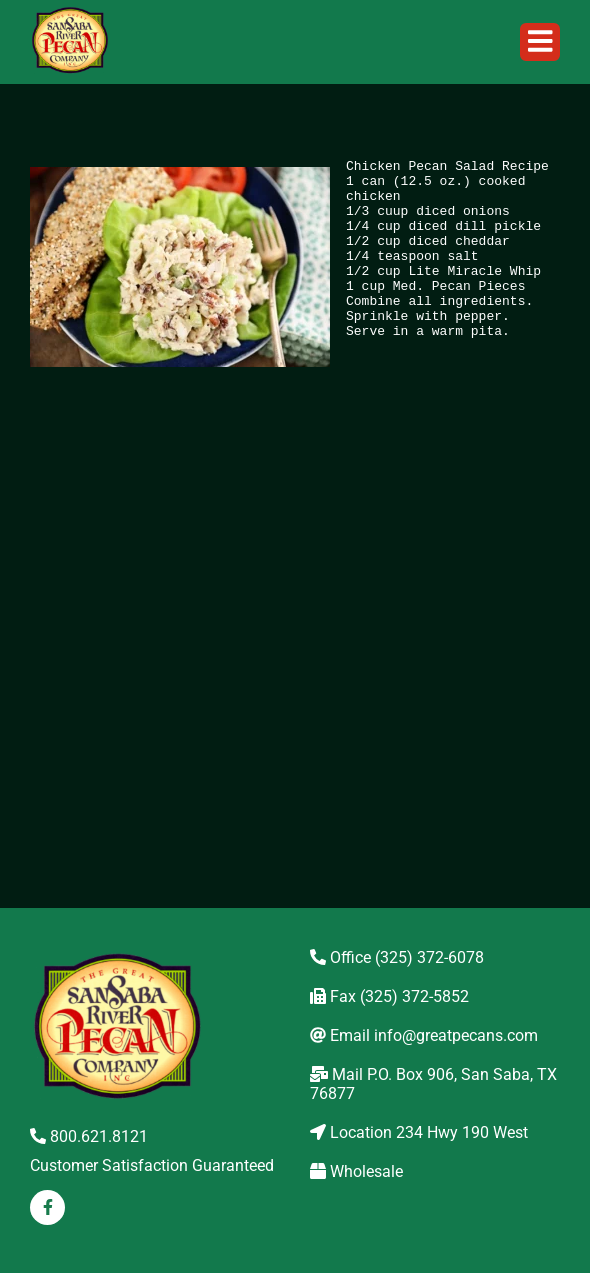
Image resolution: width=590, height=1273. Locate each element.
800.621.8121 (89, 1136)
